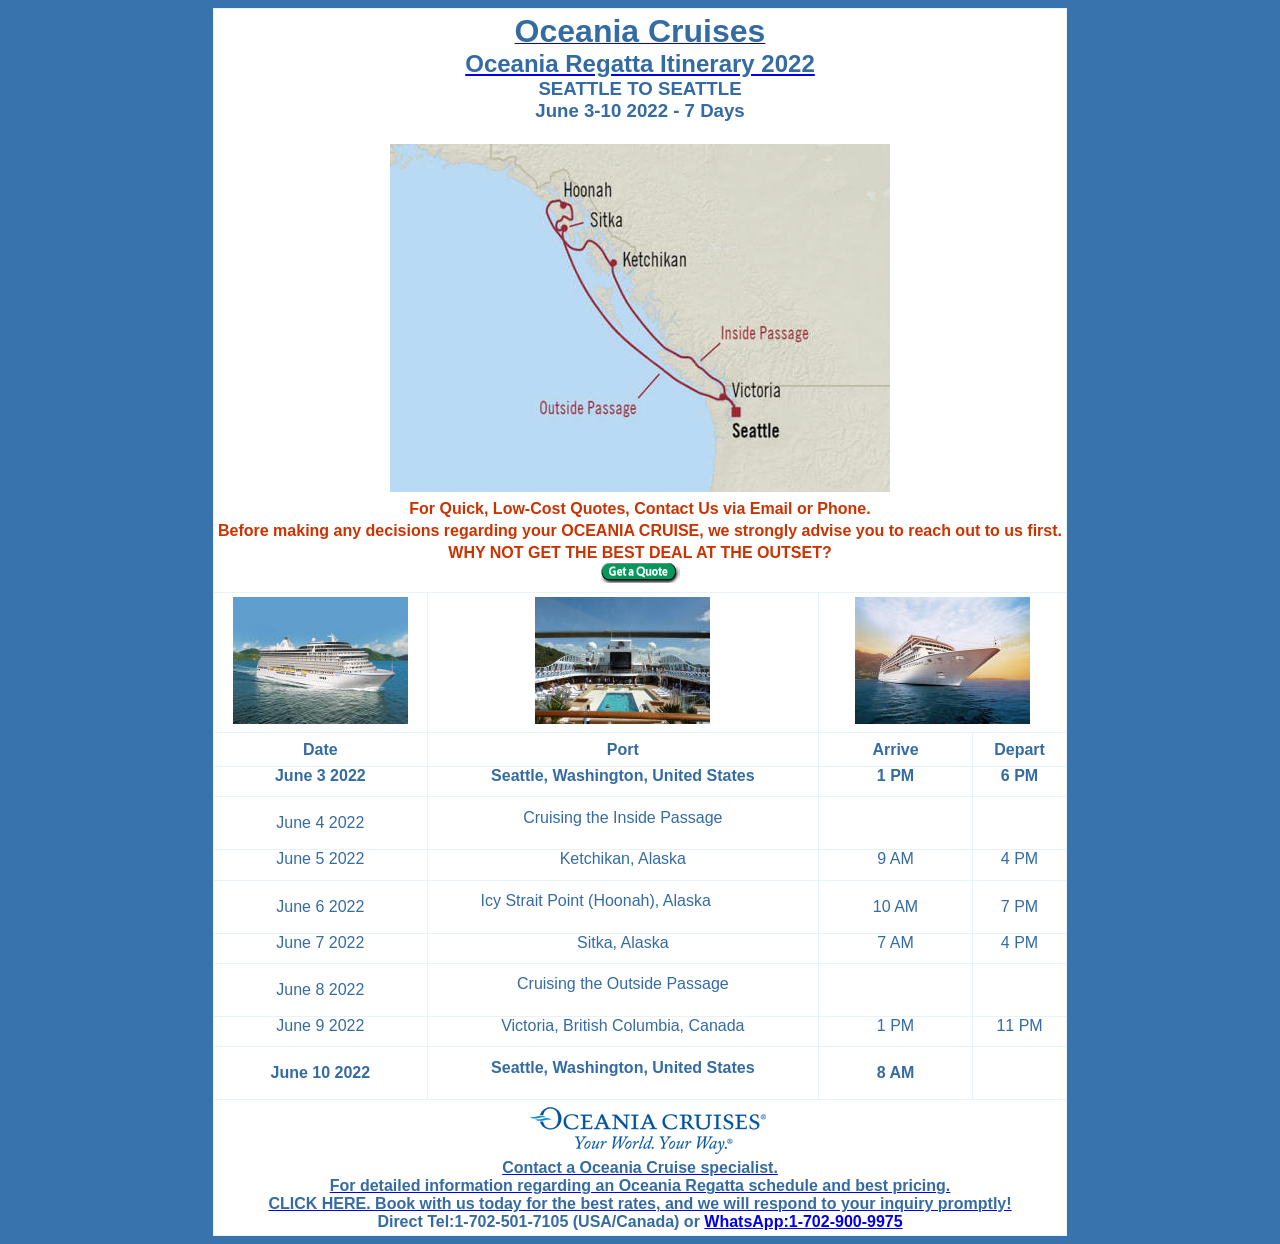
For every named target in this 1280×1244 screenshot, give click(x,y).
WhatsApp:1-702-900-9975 (803, 1221)
